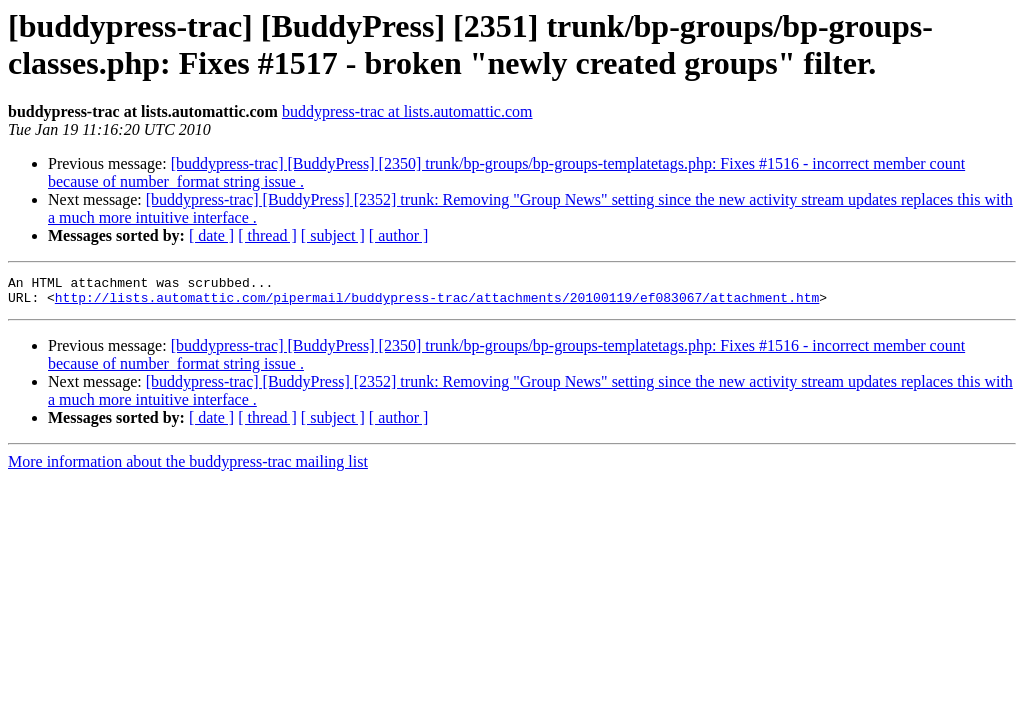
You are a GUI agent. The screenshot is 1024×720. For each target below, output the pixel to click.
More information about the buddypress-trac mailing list (188, 467)
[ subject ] (333, 235)
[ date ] (211, 235)
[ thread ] (267, 235)
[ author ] (399, 235)
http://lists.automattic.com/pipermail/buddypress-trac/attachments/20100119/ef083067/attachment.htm (437, 303)
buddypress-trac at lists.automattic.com (407, 111)
